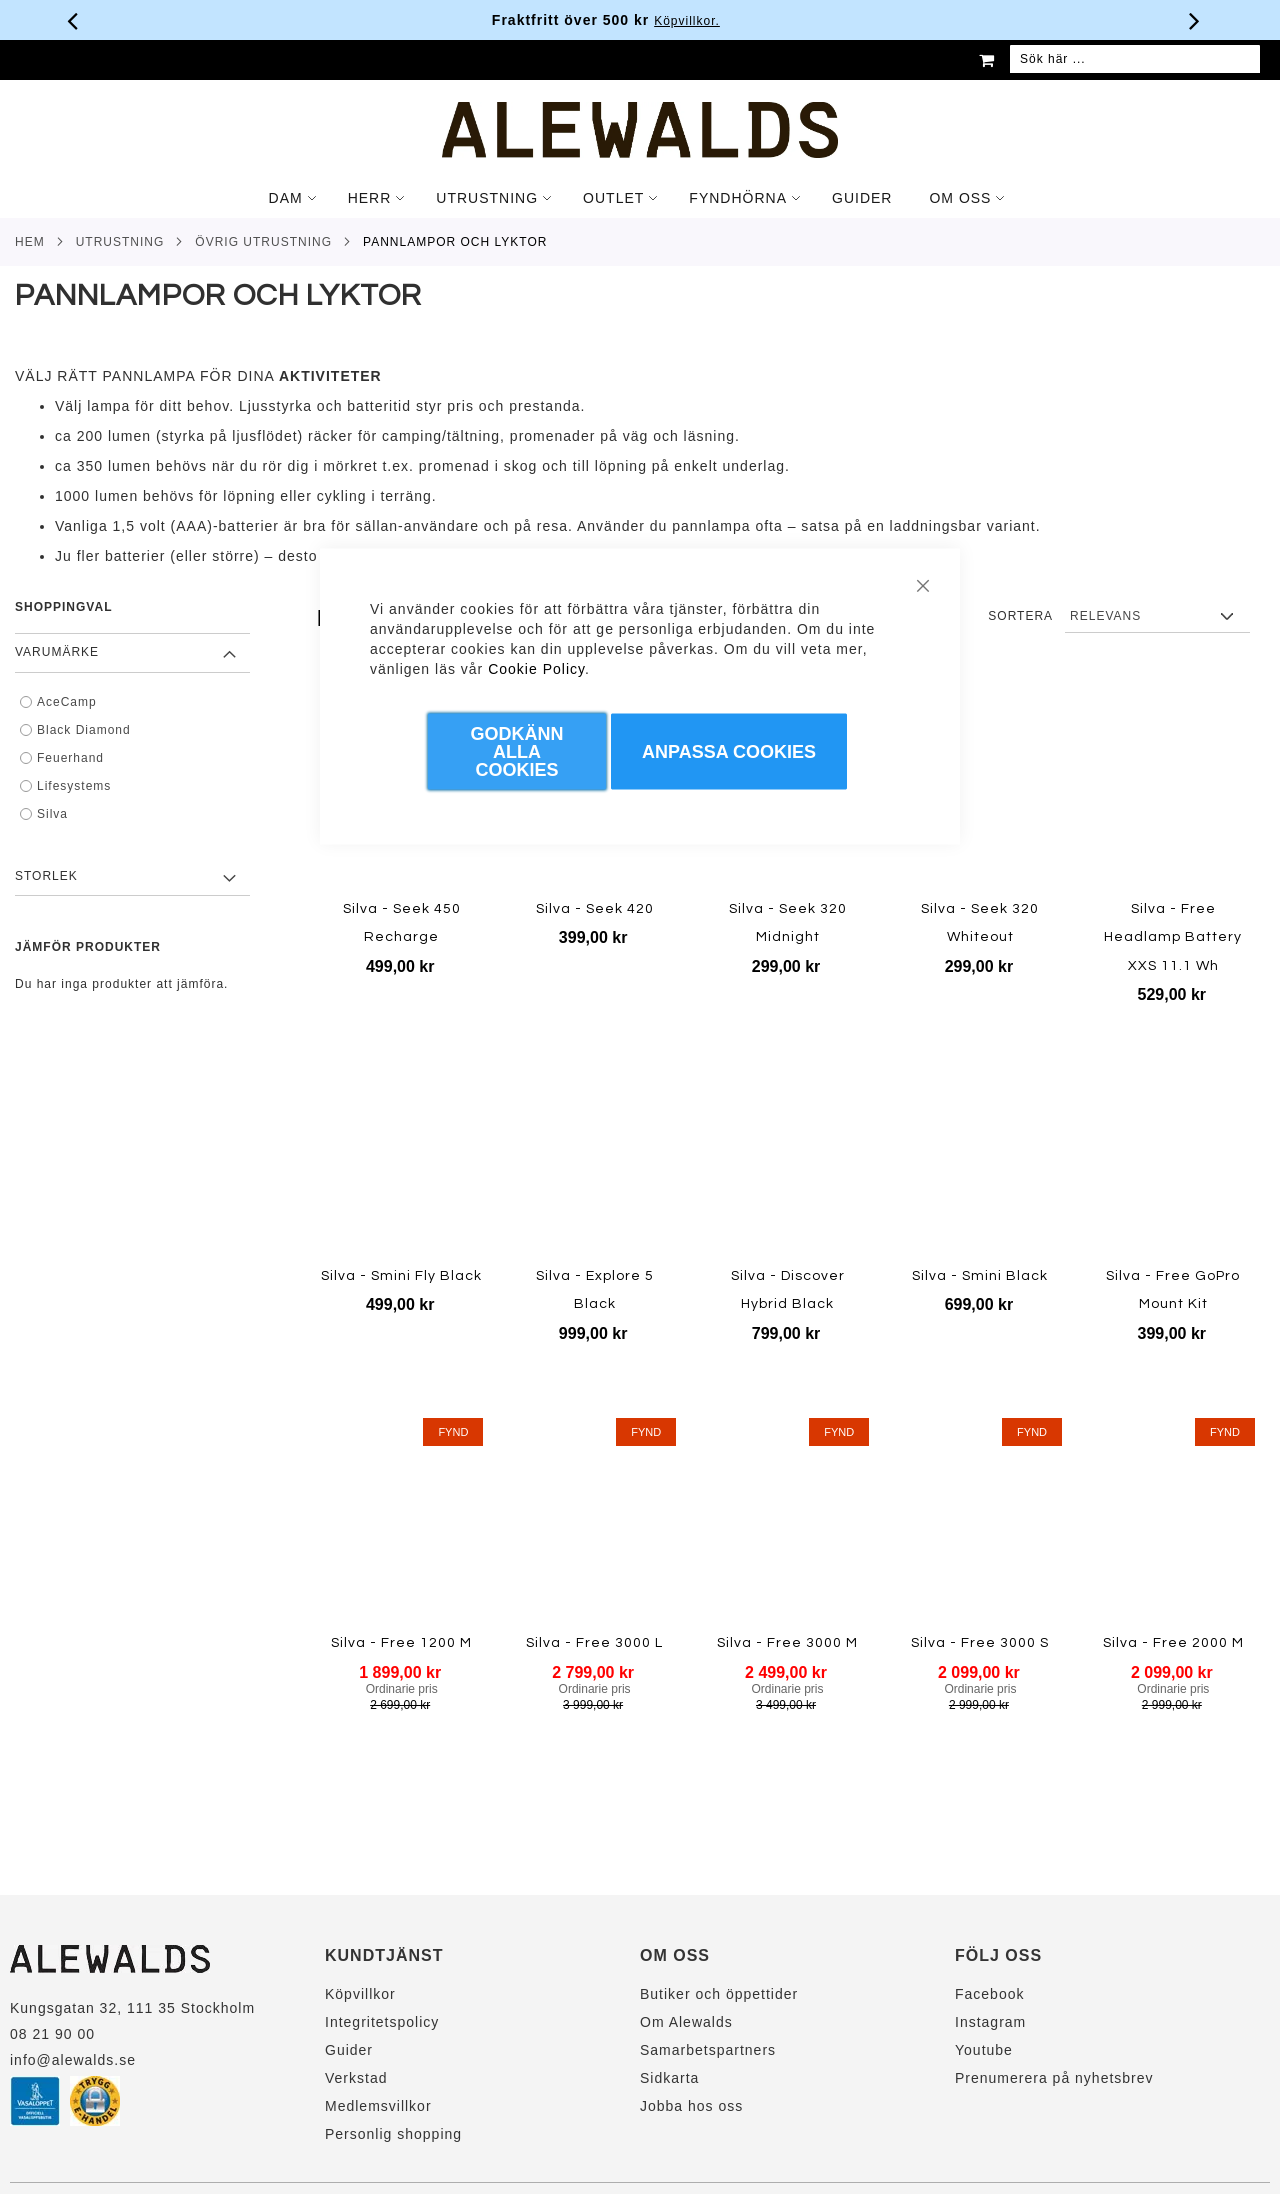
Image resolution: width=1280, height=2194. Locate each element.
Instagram (990, 2022)
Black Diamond (84, 730)
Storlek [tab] (46, 876)
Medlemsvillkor (378, 2106)
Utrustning (120, 242)
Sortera (1020, 616)
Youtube (984, 2050)
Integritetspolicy (382, 2022)
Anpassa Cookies (729, 752)
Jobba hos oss (691, 2106)
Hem (30, 242)
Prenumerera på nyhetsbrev (1054, 2078)
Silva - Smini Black (980, 1276)
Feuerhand (70, 758)
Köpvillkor (360, 1994)
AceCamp (67, 702)
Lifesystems (74, 786)
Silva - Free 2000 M (1173, 1643)
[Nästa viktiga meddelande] (1195, 20)
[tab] (640, 198)
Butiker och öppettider (719, 1994)
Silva (52, 814)
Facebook (989, 1994)
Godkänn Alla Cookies (516, 752)
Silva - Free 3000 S (980, 1643)
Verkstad (356, 2078)
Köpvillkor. (721, 21)
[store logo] (640, 130)
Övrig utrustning (263, 242)
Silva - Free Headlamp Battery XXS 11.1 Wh (1173, 937)
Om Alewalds (686, 2022)
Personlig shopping (393, 2134)
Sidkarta (669, 2078)
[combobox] (1135, 60)
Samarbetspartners (708, 2050)
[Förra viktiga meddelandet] (73, 20)
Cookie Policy (536, 669)
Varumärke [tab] (57, 652)
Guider (349, 2050)
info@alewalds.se (73, 2060)
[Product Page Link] (980, 786)
